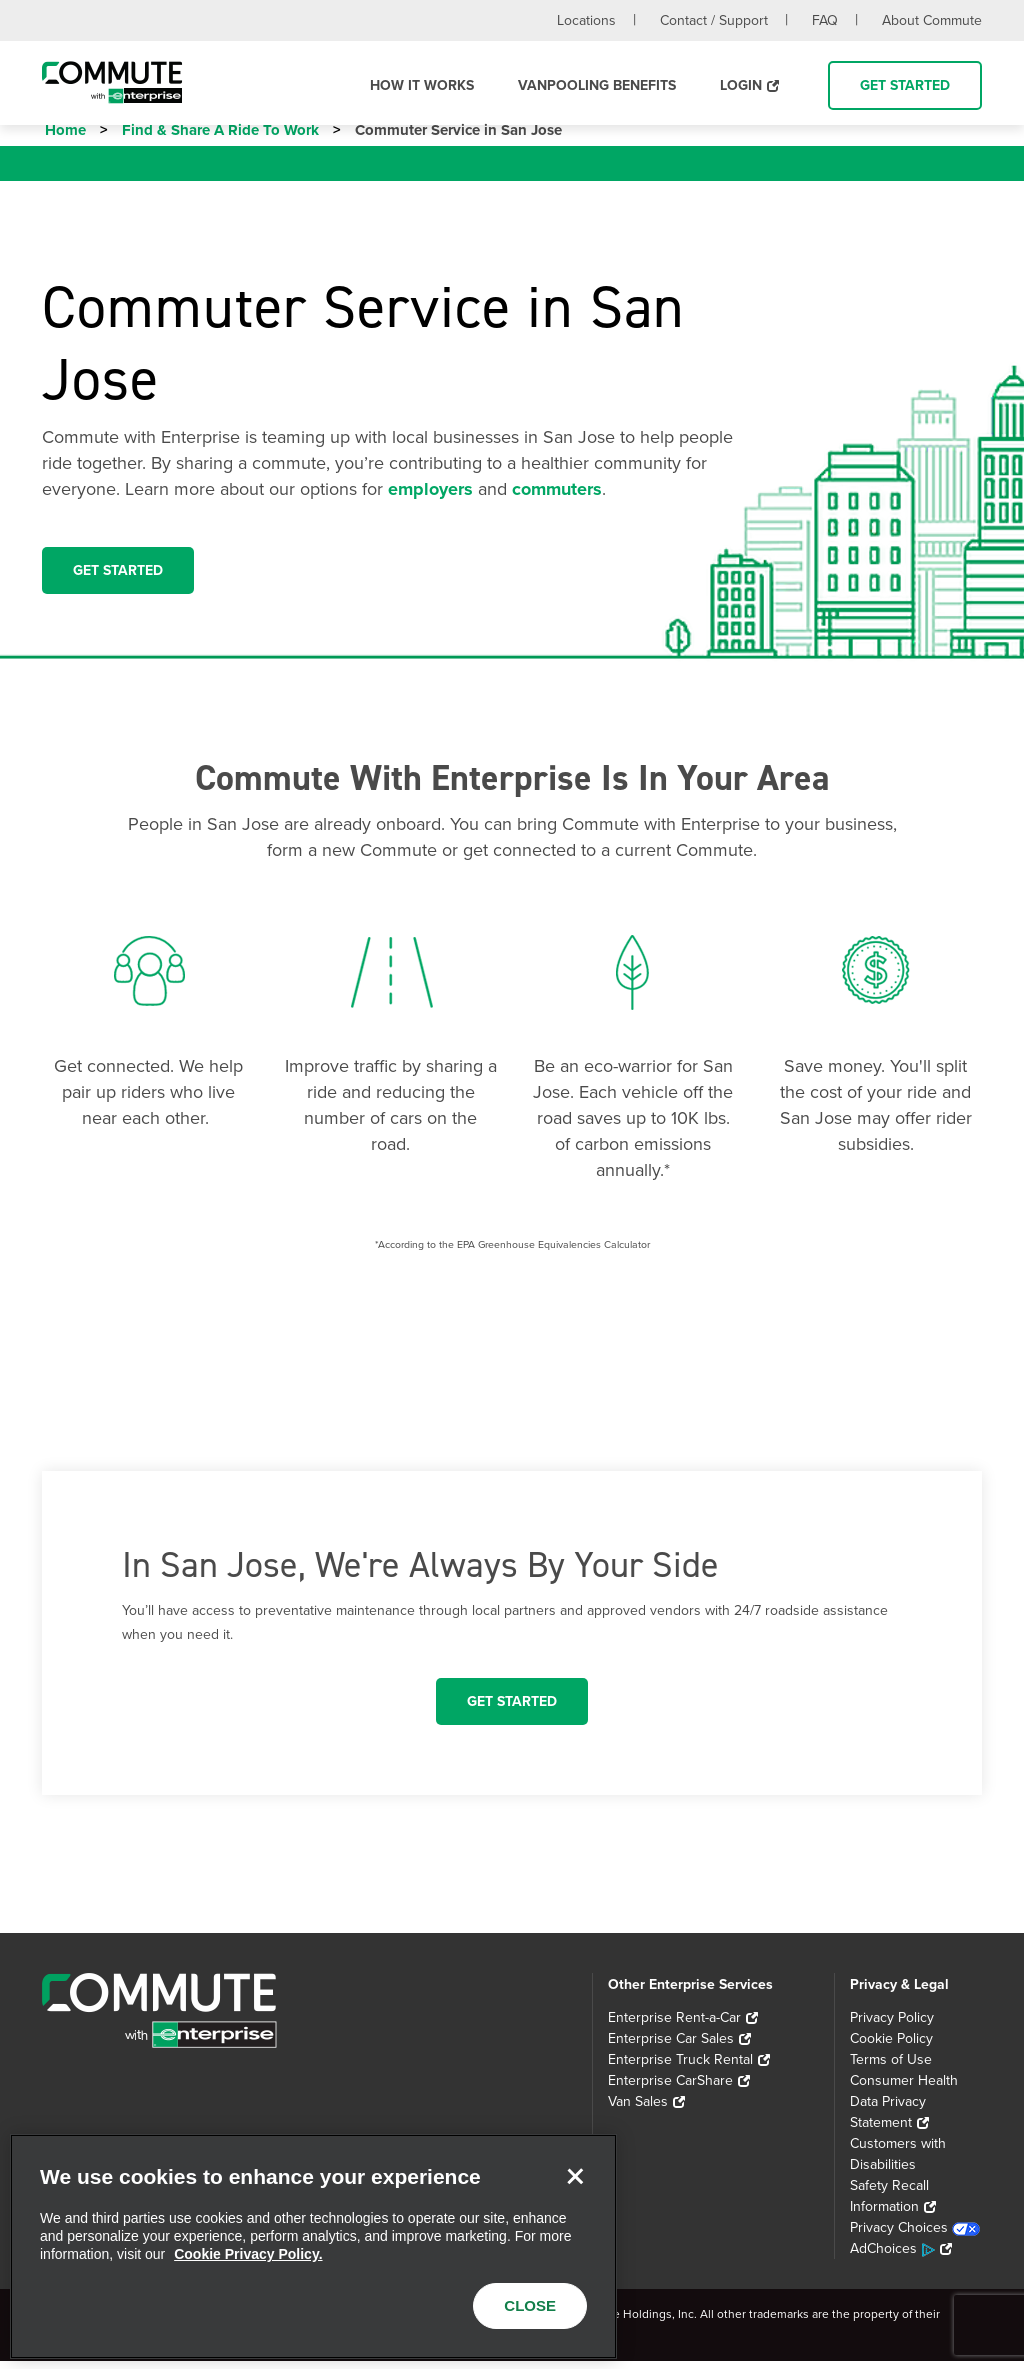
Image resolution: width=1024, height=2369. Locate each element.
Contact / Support (714, 20)
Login (741, 85)
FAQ (825, 20)
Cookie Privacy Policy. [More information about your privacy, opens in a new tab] (248, 2254)
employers (430, 497)
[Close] (575, 2176)
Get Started (905, 85)
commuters (557, 497)
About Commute (932, 20)
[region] (313, 2246)
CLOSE (530, 2305)
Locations (586, 20)
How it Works (422, 85)
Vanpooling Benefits (597, 85)
